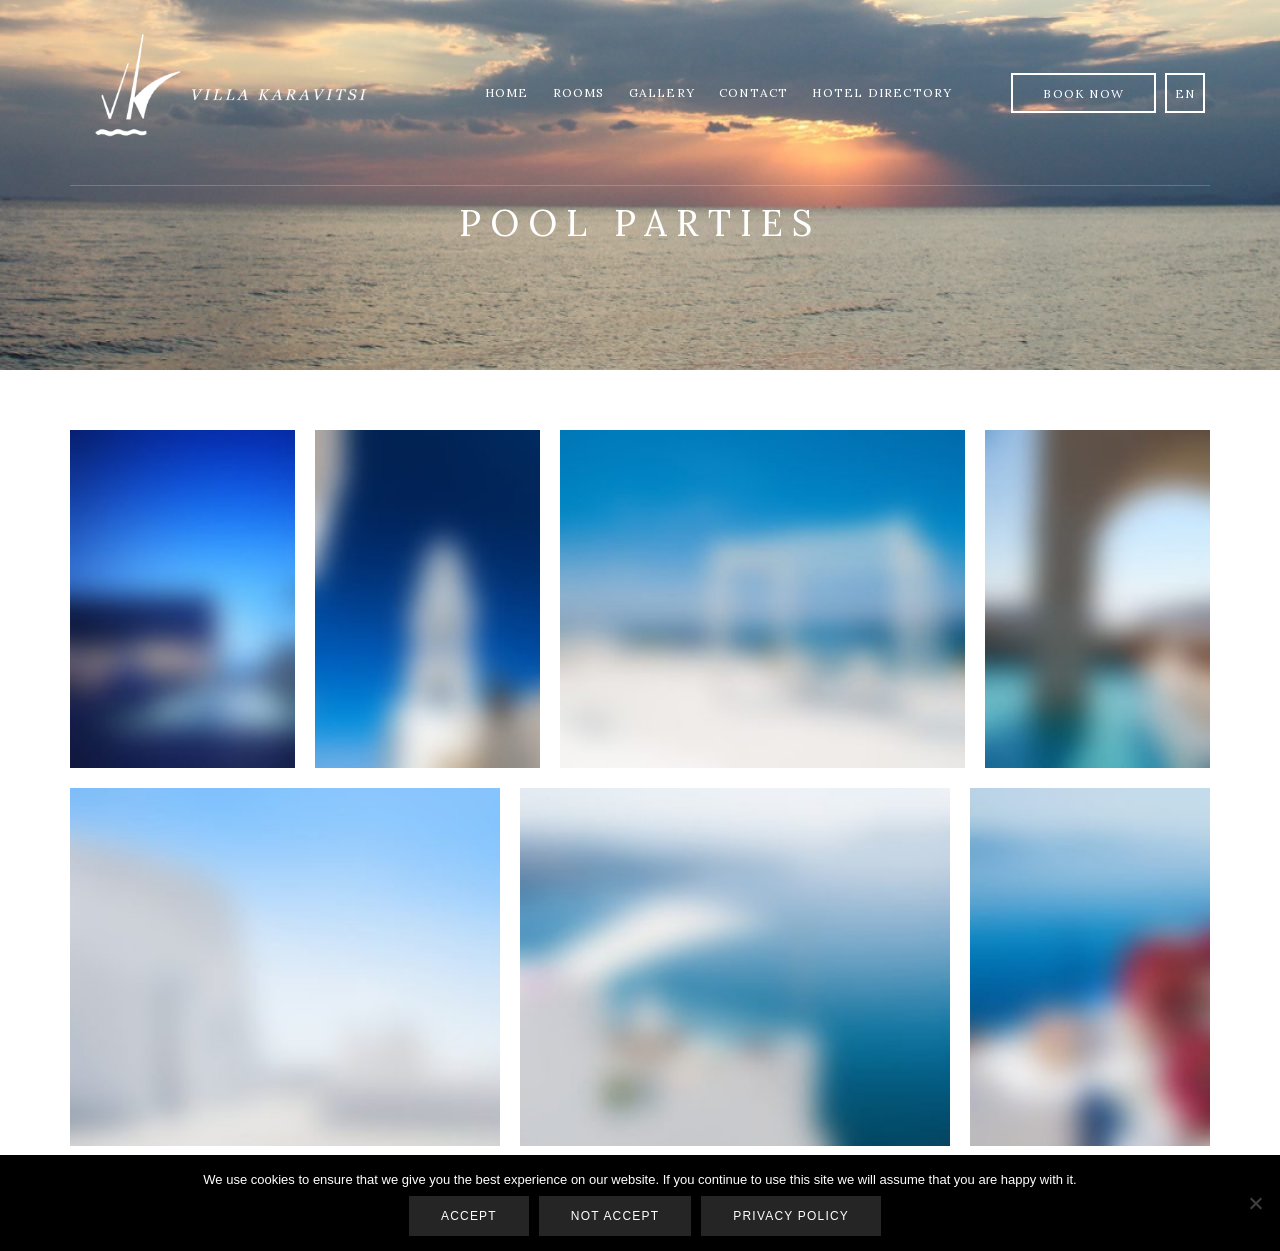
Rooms (579, 92)
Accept (469, 1216)
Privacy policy (791, 1216)
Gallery (662, 92)
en (1185, 93)
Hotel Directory (882, 92)
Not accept (615, 1216)
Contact (753, 92)
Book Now (1083, 93)
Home (507, 92)
